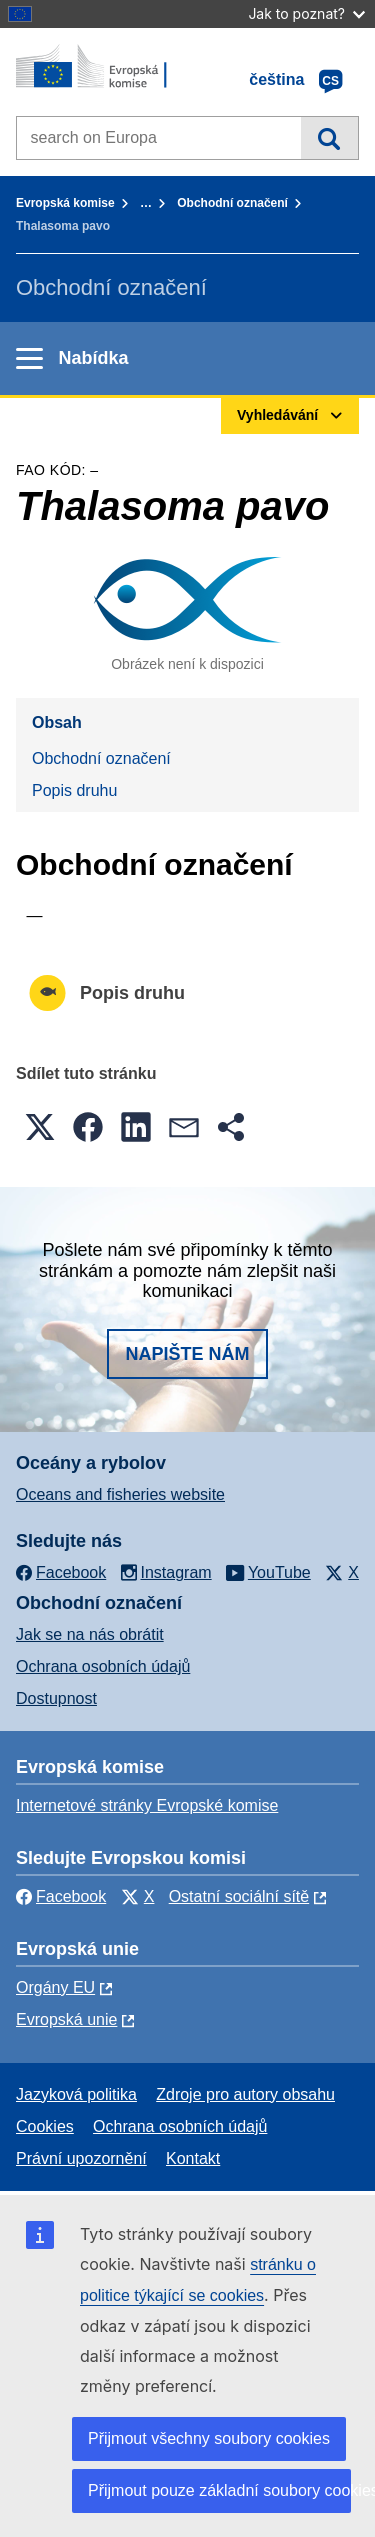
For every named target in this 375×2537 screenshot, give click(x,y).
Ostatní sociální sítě (239, 1896)
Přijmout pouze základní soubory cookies (219, 2490)
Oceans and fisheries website (120, 1494)
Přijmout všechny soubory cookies (209, 2438)
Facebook (61, 1896)
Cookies (45, 2126)
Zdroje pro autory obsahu (245, 2094)
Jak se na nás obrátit (90, 1634)
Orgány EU (55, 1987)
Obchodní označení (232, 203)
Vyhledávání (329, 138)
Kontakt (193, 2158)
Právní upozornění (81, 2158)
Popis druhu (74, 790)
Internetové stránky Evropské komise (147, 1805)
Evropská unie (66, 2019)
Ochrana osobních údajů (103, 1666)
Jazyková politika (76, 2094)
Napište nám (187, 1354)
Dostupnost (56, 1698)
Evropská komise (65, 203)
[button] (40, 1127)
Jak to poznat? (306, 13)
